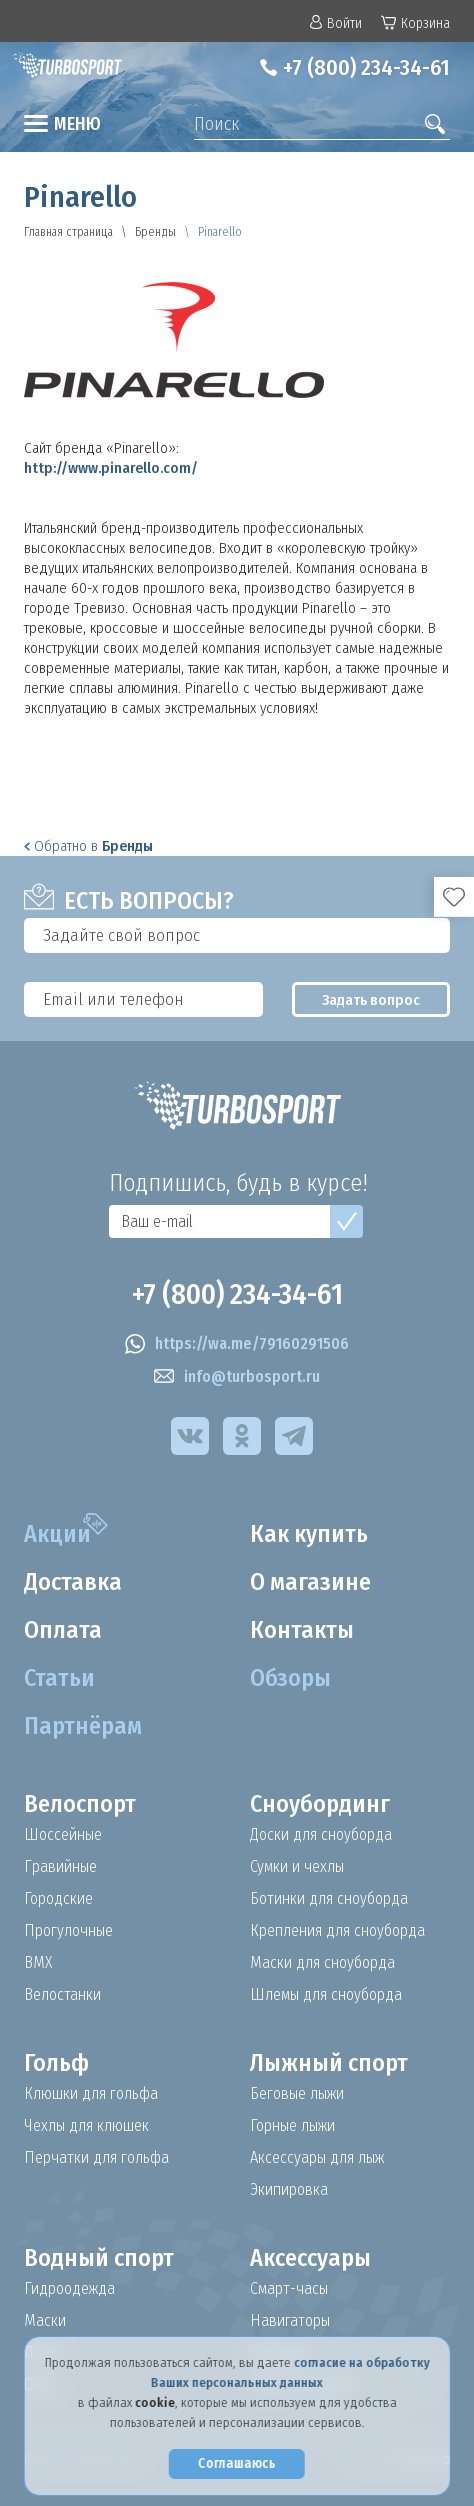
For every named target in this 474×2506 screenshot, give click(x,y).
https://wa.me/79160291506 (237, 1344)
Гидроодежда (69, 2289)
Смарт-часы (289, 2289)
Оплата (63, 1630)
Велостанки (62, 1995)
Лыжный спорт (329, 2063)
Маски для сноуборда (322, 1963)
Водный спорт (99, 2258)
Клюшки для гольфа (91, 2094)
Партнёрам (83, 1726)
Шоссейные (63, 1835)
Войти (336, 23)
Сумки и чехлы (297, 1867)
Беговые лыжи (297, 2094)
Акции (57, 1534)
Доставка (73, 1582)
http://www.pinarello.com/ (111, 468)
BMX (38, 1963)
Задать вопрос (371, 1000)
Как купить (309, 1534)
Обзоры (290, 1678)
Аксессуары (310, 2258)
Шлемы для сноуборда (326, 1995)
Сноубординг (320, 1804)
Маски (45, 2321)
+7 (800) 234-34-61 (366, 67)
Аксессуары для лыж (317, 2158)
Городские (58, 1899)
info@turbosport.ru (237, 1377)
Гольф (56, 2063)
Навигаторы (290, 2321)
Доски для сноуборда (321, 1835)
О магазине (310, 1582)
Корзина (415, 23)
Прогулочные (68, 1931)
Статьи (59, 1678)
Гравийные (60, 1867)
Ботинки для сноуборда (329, 1899)
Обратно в (88, 846)
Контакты (302, 1630)
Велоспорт (80, 1804)
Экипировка (289, 2190)
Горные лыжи (292, 2126)
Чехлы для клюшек (86, 2126)
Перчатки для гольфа (96, 2158)
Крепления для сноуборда (337, 1931)
